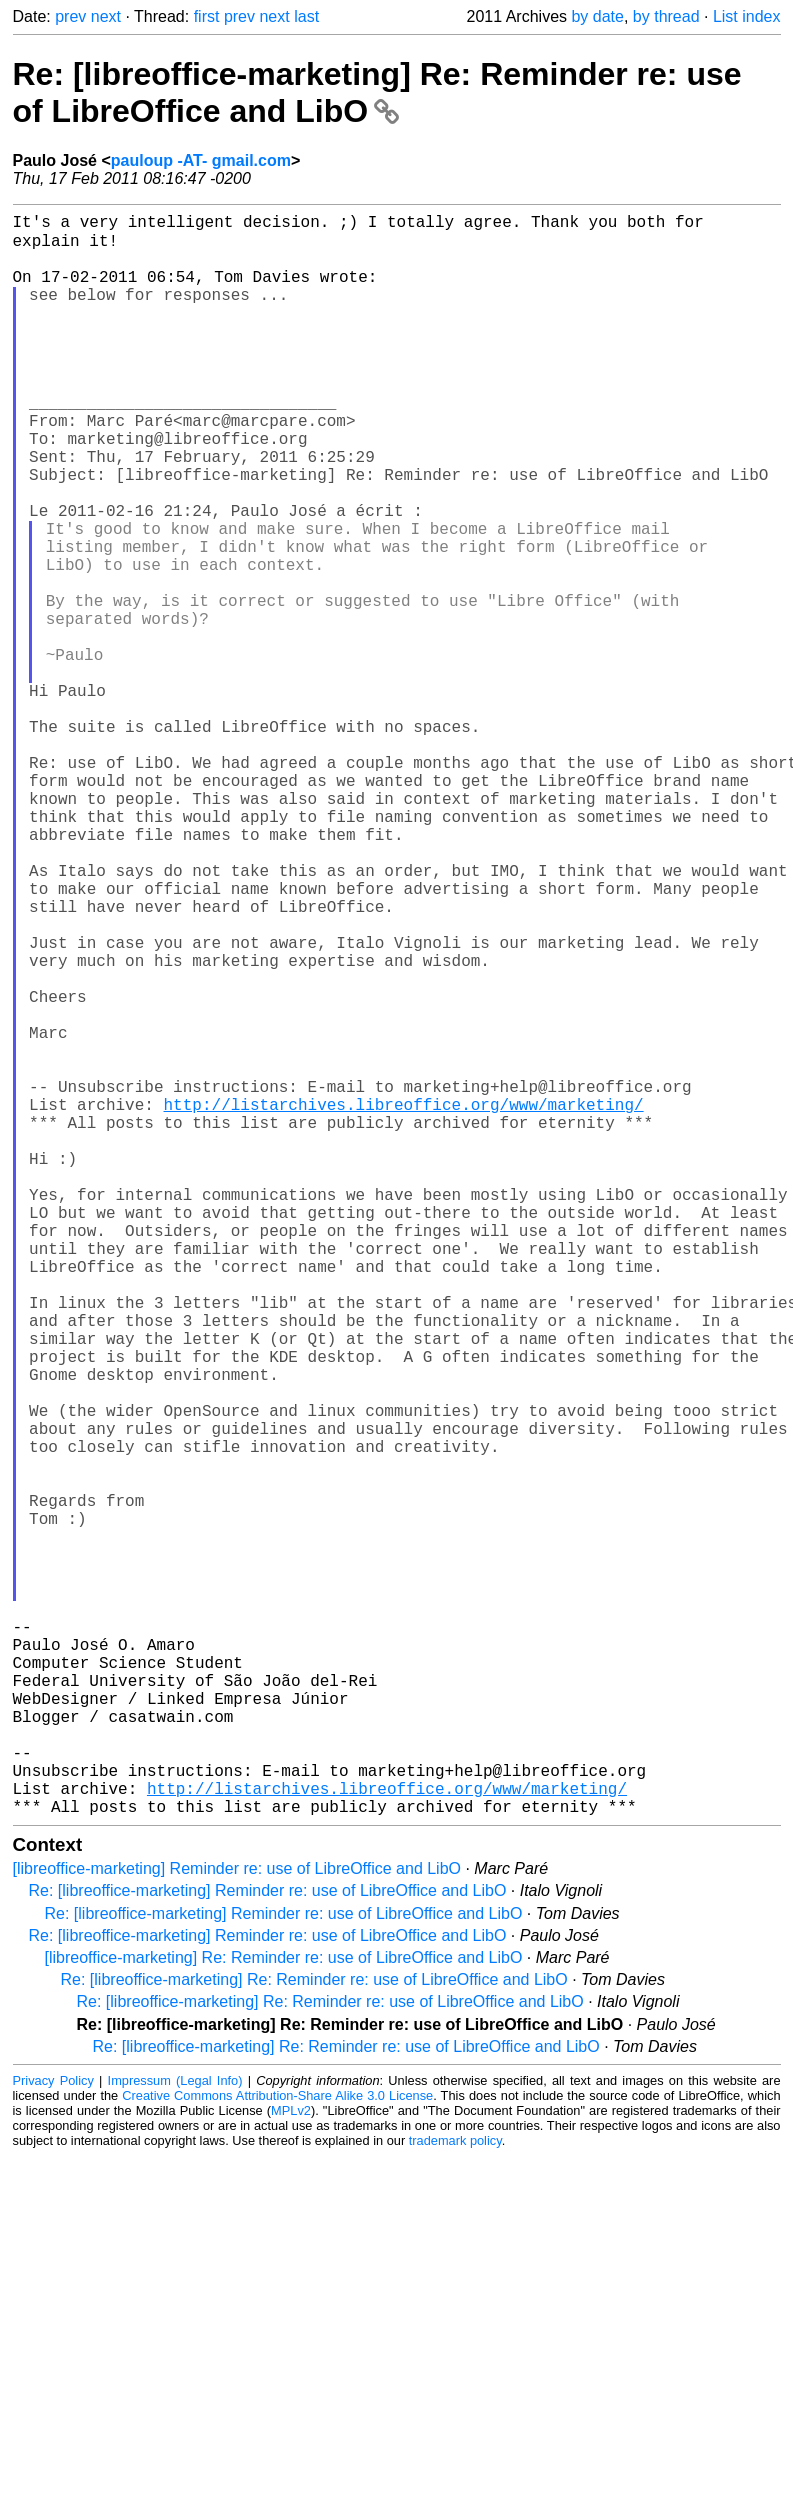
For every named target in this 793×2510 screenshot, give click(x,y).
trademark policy (455, 2494)
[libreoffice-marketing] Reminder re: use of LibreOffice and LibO (237, 2222)
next (106, 16)
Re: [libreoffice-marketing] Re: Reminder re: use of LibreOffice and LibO (377, 92)
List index (747, 16)
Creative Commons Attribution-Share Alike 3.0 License (277, 2449)
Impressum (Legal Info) (175, 2434)
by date (597, 16)
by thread (666, 16)
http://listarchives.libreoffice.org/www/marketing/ (404, 1302)
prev (70, 16)
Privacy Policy (53, 2434)
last (306, 16)
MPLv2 (291, 2464)
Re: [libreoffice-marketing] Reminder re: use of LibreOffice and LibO (268, 2244)
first (207, 16)
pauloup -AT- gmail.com (201, 160)
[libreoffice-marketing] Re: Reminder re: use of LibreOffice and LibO (284, 2311)
